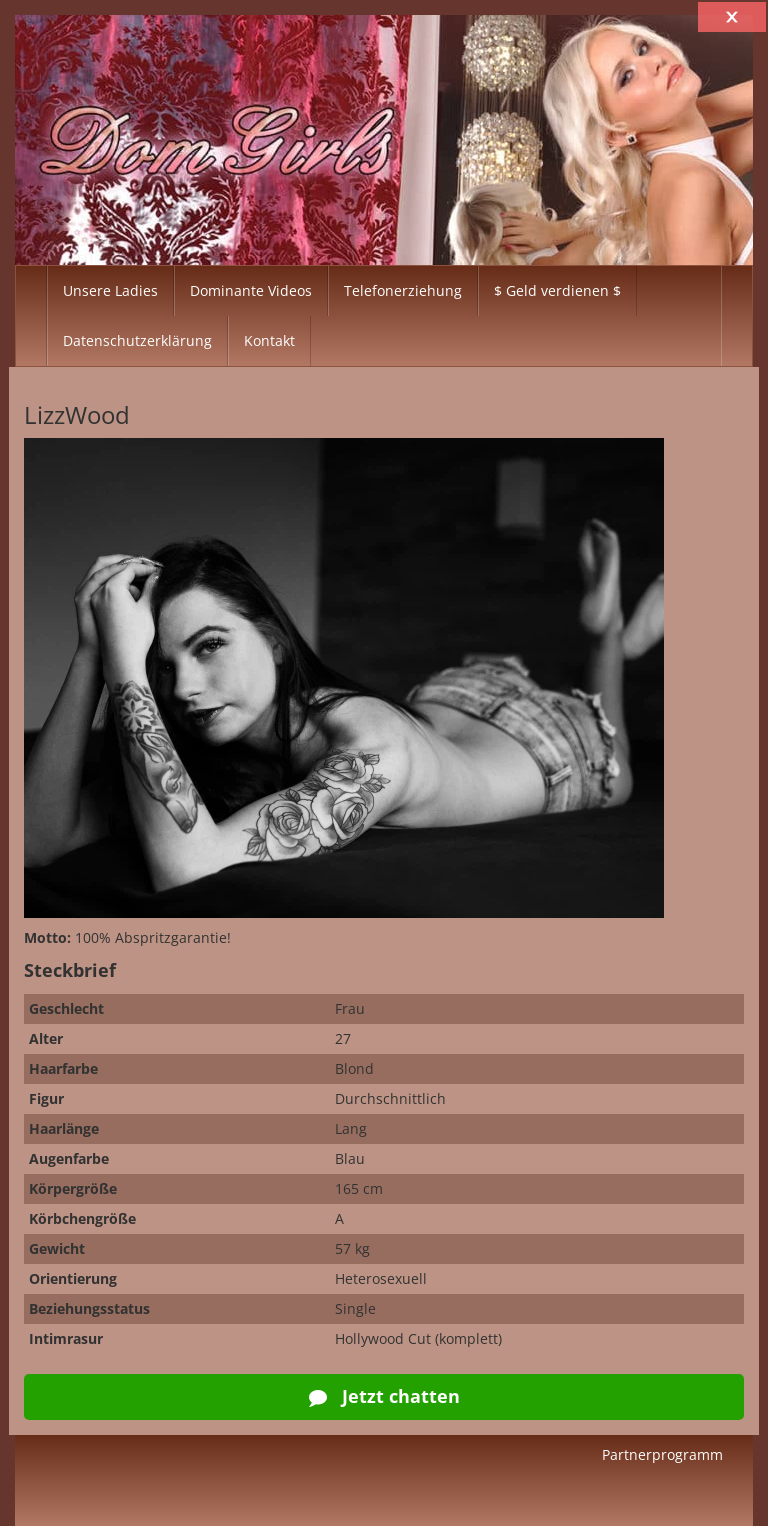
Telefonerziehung (403, 290)
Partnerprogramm (662, 1454)
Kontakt (269, 340)
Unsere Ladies (110, 290)
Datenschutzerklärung (137, 340)
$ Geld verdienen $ (557, 290)
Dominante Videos (251, 290)
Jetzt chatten (384, 1396)
